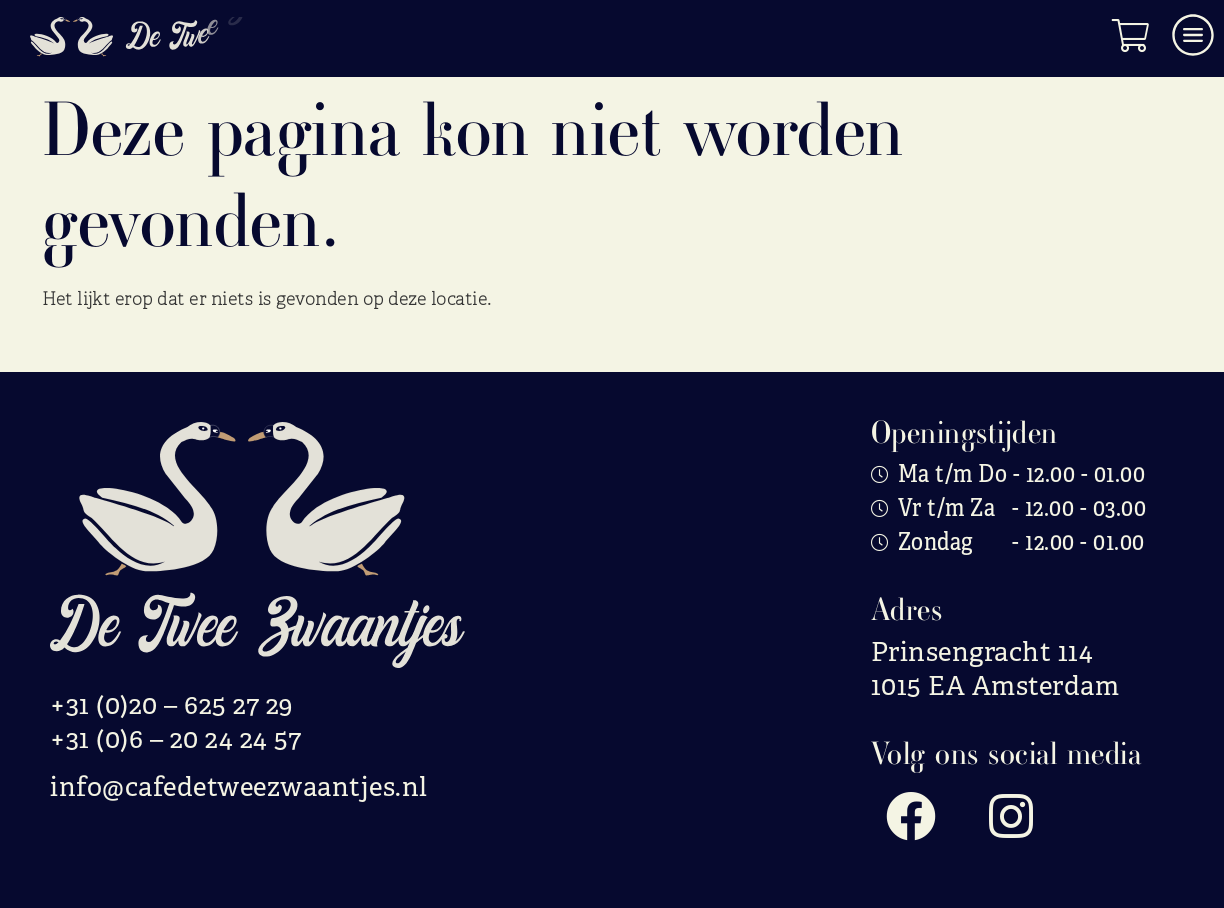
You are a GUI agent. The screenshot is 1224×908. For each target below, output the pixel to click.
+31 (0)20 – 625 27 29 (172, 705)
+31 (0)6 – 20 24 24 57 (175, 739)
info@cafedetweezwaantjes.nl (239, 787)
